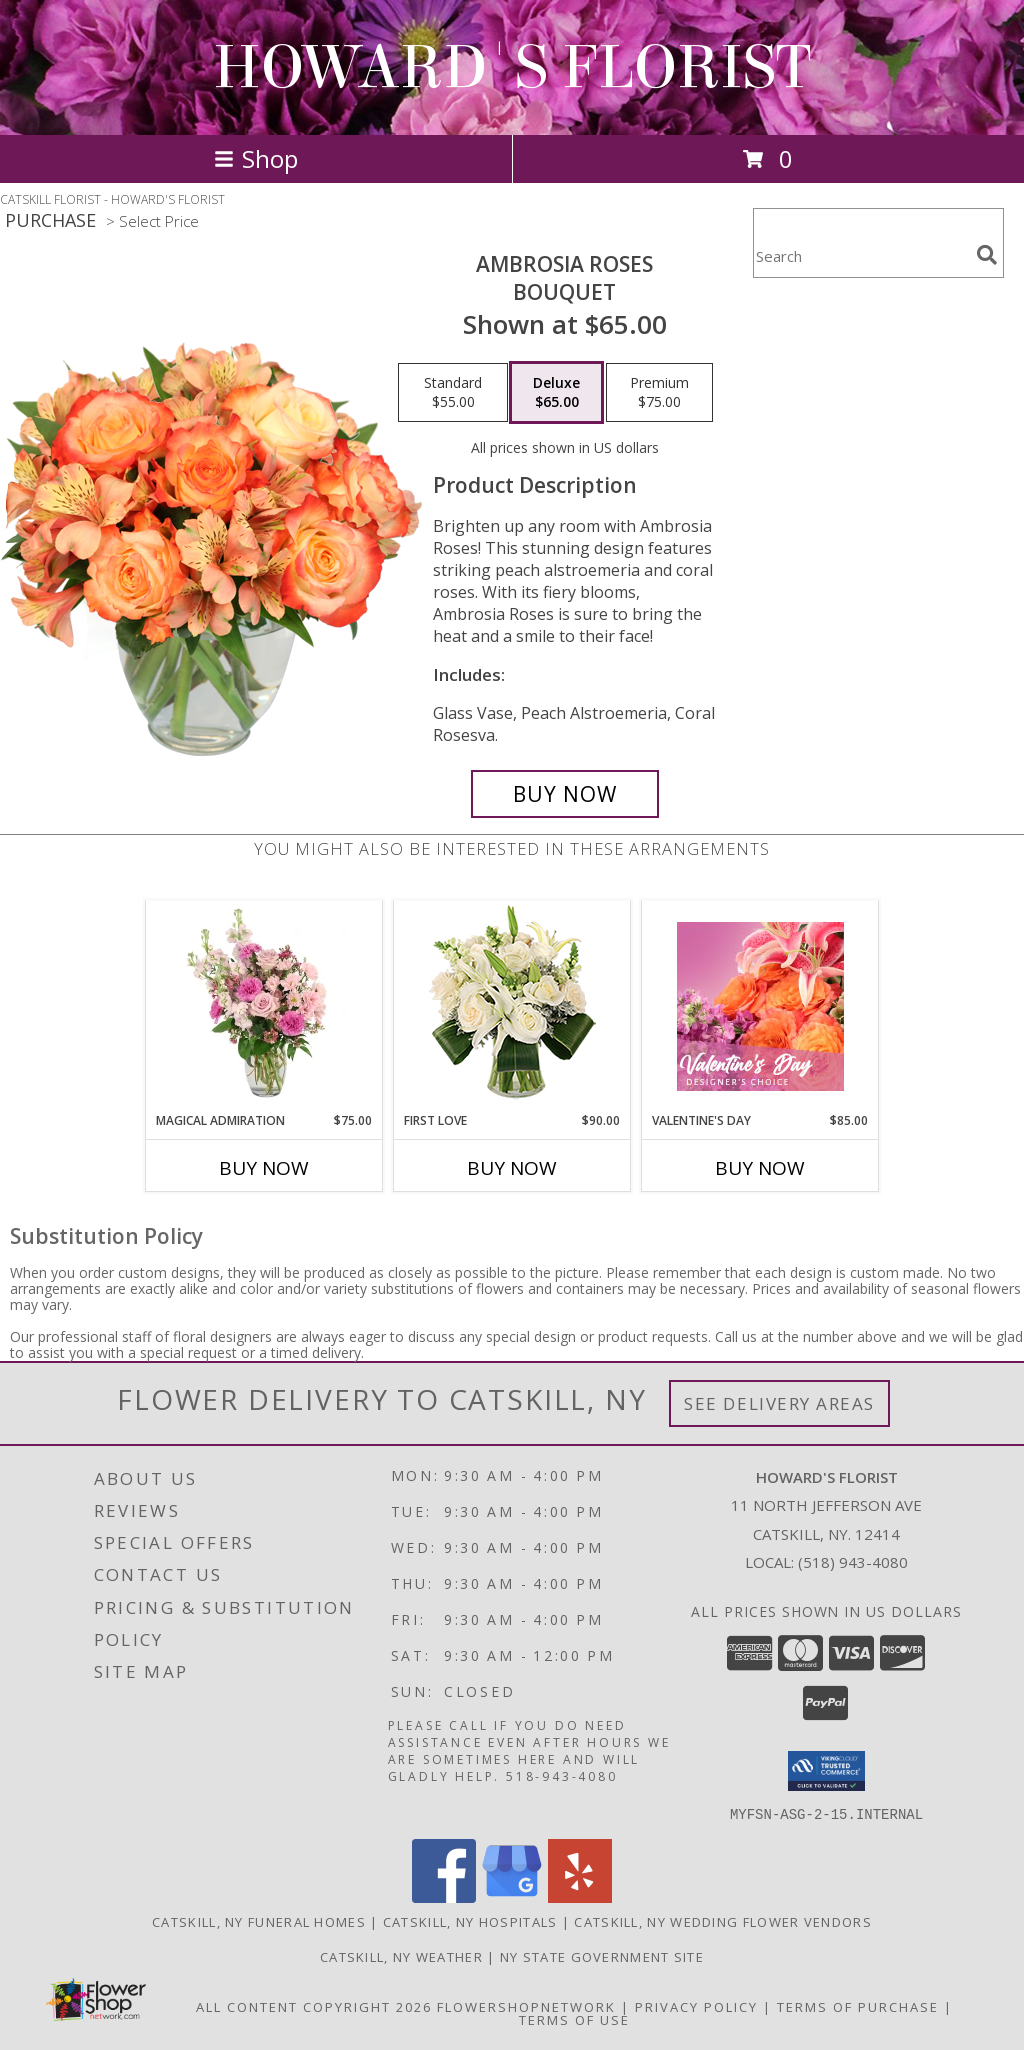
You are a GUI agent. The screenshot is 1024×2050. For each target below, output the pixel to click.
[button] (826, 1771)
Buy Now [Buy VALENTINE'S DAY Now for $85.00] (760, 1168)
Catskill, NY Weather (401, 1956)
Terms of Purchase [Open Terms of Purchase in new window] (858, 2006)
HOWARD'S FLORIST (512, 67)
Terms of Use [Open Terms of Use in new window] (574, 2019)
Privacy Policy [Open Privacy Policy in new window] (696, 2006)
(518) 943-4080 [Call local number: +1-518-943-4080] (853, 1562)
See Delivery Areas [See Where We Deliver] (779, 1403)
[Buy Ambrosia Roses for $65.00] (565, 794)
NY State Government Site (602, 1956)
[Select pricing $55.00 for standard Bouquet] (453, 393)
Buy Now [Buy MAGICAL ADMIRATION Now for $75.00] (264, 1168)
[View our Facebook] (444, 1896)
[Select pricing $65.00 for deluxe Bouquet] (556, 393)
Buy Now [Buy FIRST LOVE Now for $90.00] (512, 1168)
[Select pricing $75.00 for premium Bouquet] (659, 393)
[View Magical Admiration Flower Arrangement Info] (264, 1006)
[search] (987, 255)
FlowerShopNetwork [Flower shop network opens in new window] (526, 2006)
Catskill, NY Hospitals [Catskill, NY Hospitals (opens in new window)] (470, 1921)
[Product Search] (861, 255)
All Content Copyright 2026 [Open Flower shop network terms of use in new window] (314, 2006)
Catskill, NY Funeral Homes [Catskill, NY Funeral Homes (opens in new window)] (259, 1921)
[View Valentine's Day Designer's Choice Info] (760, 1006)
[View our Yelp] (580, 1896)
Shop (256, 158)
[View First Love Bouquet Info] (512, 1006)
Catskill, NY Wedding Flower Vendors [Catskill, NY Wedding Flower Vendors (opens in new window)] (723, 1921)
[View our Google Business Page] (512, 1896)
